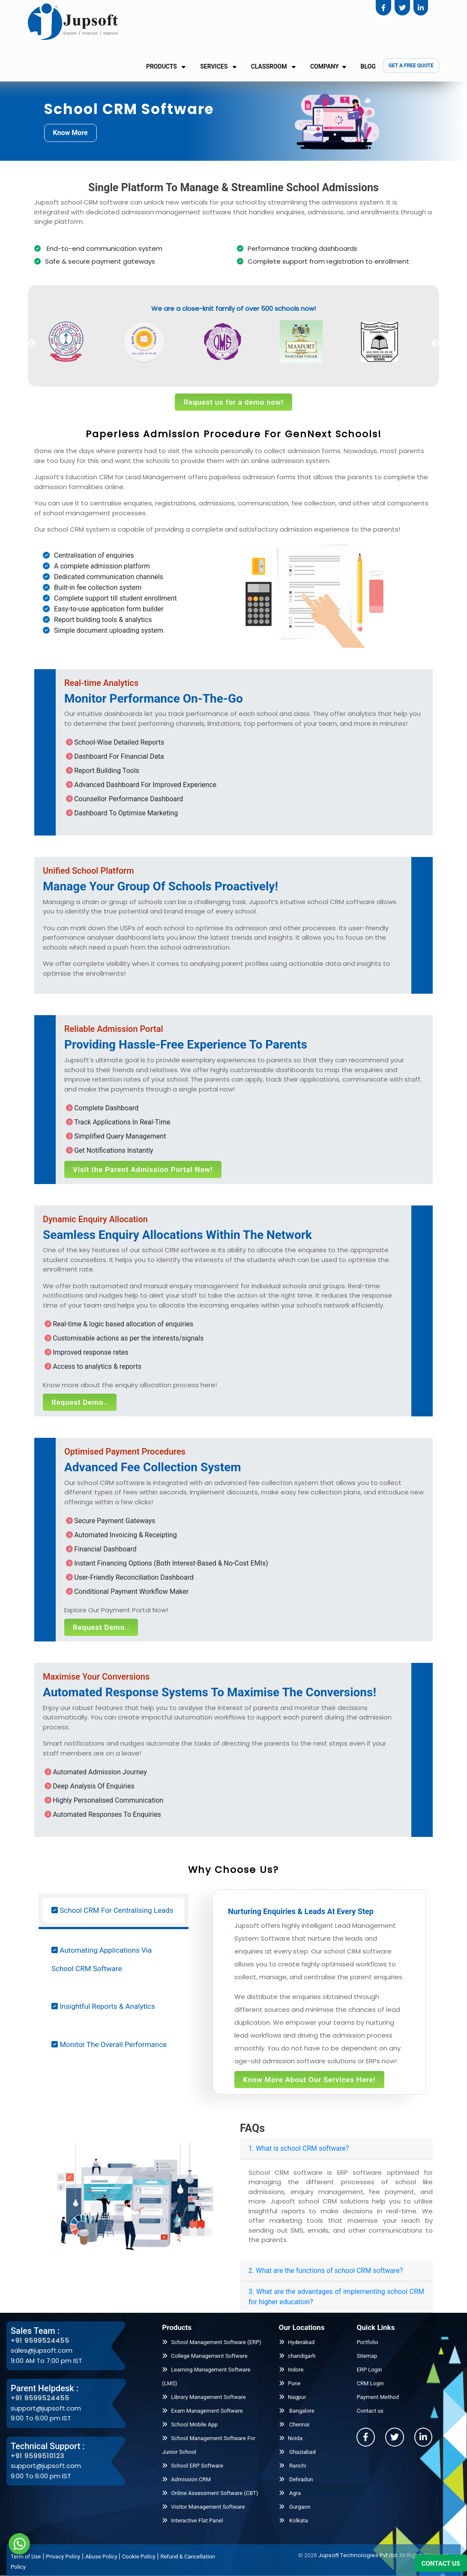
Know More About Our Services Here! (309, 2079)
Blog (368, 66)
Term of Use (26, 2556)
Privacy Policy (63, 2556)
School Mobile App (189, 2424)
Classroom (273, 66)
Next (435, 343)
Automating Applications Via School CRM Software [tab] (101, 1959)
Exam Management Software (202, 2411)
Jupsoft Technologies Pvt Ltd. (358, 2555)
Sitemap (366, 2356)
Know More (70, 133)
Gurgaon (295, 2507)
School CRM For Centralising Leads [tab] (112, 1910)
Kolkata (293, 2520)
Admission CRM (186, 2479)
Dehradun (296, 2479)
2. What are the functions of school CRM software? (325, 2270)
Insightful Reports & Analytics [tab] (103, 2006)
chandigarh (297, 2356)
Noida (290, 2438)
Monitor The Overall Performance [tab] (109, 2044)
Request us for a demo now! (233, 402)
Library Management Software (203, 2397)
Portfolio (367, 2342)
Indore (291, 2369)
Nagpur (292, 2397)
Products (166, 66)
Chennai (294, 2424)
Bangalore (296, 2411)
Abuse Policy (102, 2556)
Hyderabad (297, 2342)
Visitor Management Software (203, 2507)
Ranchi (292, 2465)
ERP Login (369, 2369)
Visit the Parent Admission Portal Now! (143, 1169)
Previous (31, 343)
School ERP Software (192, 2465)
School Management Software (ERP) (211, 2342)
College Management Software (204, 2356)
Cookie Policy (139, 2556)
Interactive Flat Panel (192, 2520)
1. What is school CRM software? (298, 2148)
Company (328, 66)
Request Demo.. (79, 1402)
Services (218, 66)
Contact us (369, 2411)
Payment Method (377, 2397)
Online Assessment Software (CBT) (210, 2493)
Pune (289, 2383)
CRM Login (369, 2383)
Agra (290, 2493)
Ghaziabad (297, 2452)
